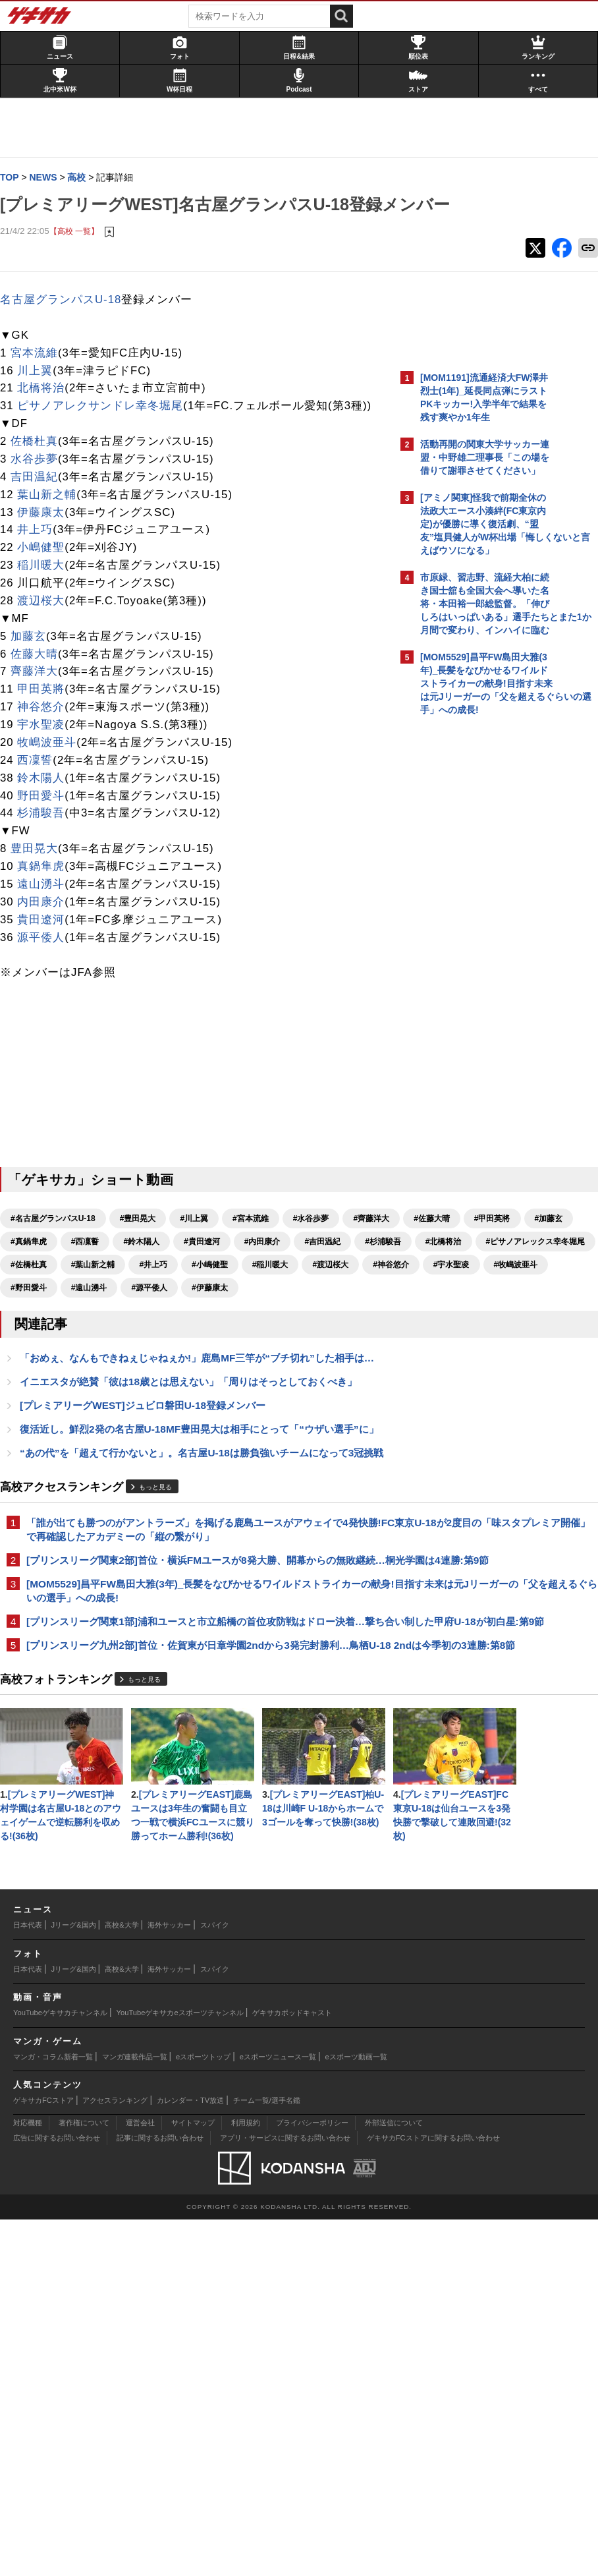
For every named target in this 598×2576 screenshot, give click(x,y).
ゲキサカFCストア (43, 2457)
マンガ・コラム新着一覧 (53, 2413)
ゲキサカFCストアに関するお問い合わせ (433, 2494)
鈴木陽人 (47, 823)
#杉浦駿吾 (277, 1310)
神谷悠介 (47, 752)
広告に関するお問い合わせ (56, 2494)
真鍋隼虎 (47, 911)
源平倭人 (47, 982)
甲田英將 (47, 734)
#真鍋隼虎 (269, 1287)
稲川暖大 (47, 610)
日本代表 (27, 2281)
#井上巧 (283, 1333)
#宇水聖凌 (277, 1356)
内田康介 (47, 947)
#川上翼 (200, 1264)
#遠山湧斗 (164, 1379)
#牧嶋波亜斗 (39, 1379)
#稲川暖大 (96, 1356)
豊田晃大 (41, 894)
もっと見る (162, 1626)
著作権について (84, 2479)
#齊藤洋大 (35, 1287)
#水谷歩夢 (318, 1264)
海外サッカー (169, 2281)
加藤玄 (35, 681)
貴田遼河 (47, 965)
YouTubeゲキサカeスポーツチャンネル (180, 2369)
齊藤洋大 (41, 716)
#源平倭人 (224, 1379)
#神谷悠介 (216, 1356)
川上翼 (41, 398)
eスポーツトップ (203, 2413)
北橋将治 (47, 415)
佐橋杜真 (41, 486)
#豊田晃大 (144, 1264)
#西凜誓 (325, 1287)
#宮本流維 (257, 1264)
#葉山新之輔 (223, 1333)
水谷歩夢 (41, 504)
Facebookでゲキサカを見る (475, 949)
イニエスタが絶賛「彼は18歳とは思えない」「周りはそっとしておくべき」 (195, 1489)
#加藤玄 (212, 1287)
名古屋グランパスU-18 (67, 327)
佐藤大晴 (41, 699)
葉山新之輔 (53, 540)
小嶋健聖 (47, 593)
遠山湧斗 (47, 929)
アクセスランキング (115, 2457)
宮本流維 (41, 380)
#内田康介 (156, 1310)
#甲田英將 (156, 1287)
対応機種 (27, 2479)
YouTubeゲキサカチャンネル (60, 2369)
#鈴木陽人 (35, 1310)
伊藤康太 (47, 557)
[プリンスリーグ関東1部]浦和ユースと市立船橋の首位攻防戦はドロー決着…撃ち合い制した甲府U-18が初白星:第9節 (192, 1814)
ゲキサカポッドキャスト (292, 2369)
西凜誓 (41, 805)
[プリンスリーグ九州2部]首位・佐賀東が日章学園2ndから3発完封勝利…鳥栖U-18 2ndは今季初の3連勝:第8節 (199, 1853)
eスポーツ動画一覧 (356, 2413)
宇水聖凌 (47, 770)
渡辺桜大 (47, 646)
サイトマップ (193, 2479)
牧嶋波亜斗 (53, 788)
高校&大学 (121, 2281)
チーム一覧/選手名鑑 (266, 2457)
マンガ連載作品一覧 (134, 2413)
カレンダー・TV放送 (190, 2457)
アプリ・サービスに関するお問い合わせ (285, 2494)
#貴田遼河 (96, 1310)
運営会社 (140, 2479)
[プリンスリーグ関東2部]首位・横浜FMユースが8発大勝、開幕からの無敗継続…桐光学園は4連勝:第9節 (197, 1722)
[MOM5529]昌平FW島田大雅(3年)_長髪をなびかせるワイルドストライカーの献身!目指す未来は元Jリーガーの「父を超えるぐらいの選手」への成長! (195, 1768)
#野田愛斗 (104, 1379)
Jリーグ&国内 (73, 2281)
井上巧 (41, 575)
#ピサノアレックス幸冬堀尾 (67, 1333)
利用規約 (245, 2479)
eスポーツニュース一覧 (278, 2413)
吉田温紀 (41, 522)
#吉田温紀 (216, 1310)
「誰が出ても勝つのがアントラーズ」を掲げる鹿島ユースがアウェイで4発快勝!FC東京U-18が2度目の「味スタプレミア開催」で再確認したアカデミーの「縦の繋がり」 (199, 1676)
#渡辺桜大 (156, 1356)
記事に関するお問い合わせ (160, 2494)
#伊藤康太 (285, 1379)
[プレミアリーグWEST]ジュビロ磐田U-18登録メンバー (149, 1513)
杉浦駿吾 (47, 858)
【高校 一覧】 (80, 258)
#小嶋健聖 (35, 1356)
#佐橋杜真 (159, 1333)
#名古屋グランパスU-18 (59, 1264)
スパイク (214, 2281)
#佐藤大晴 (96, 1287)
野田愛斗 (47, 840)
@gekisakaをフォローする (473, 922)
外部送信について (394, 2479)
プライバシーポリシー (312, 2479)
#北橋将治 (337, 1310)
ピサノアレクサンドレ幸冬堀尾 (107, 433)
